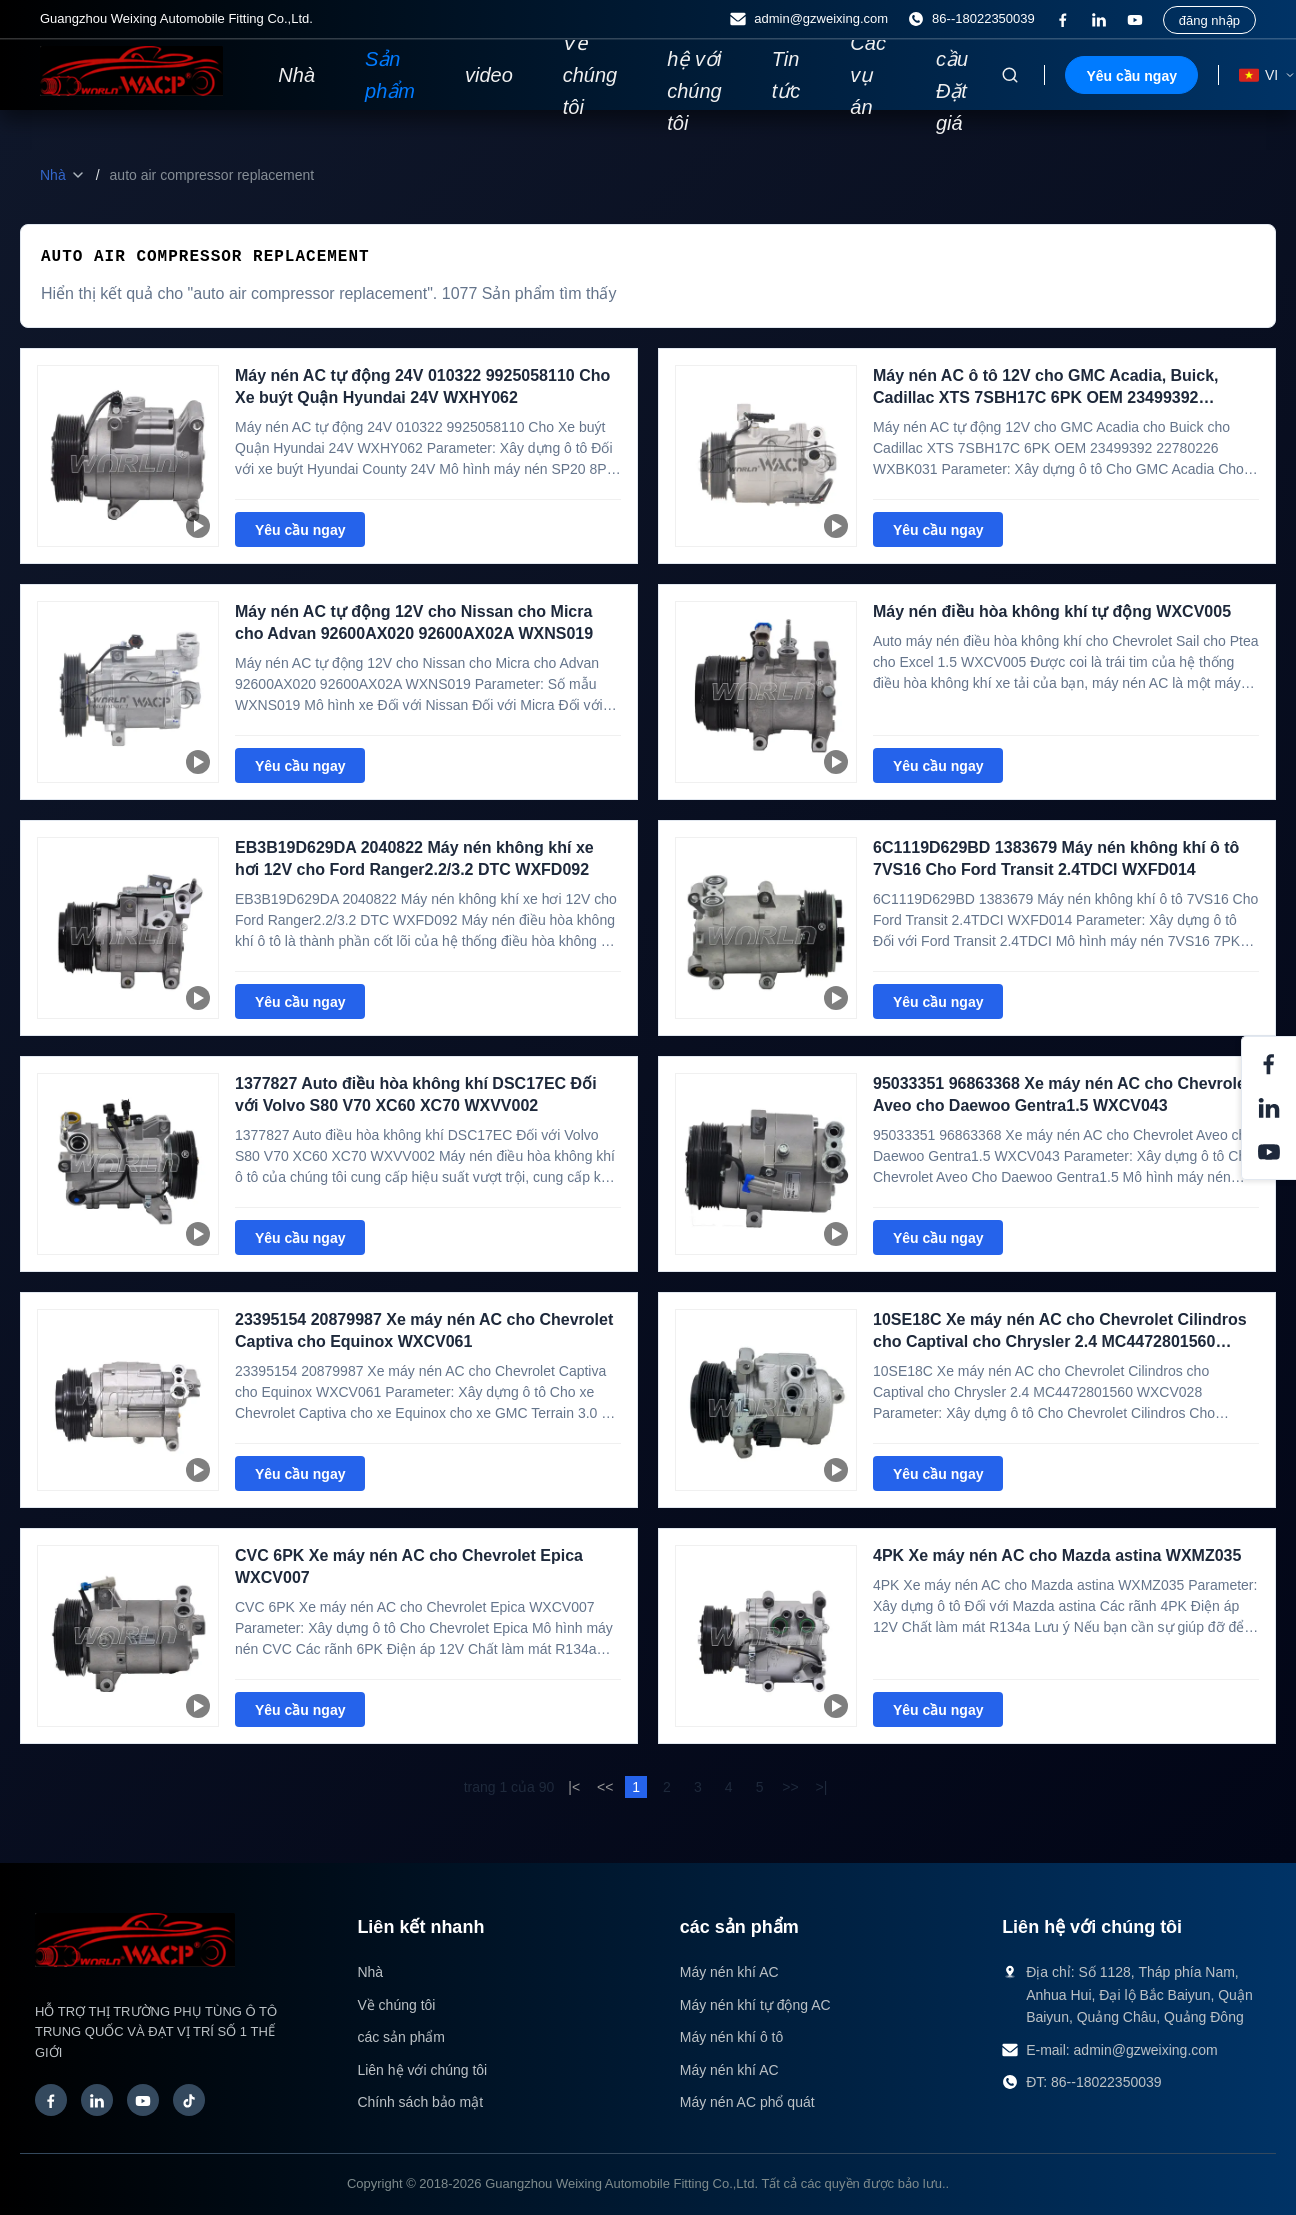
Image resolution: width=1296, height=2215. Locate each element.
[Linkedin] (1099, 20)
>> (790, 1787)
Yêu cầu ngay (1131, 76)
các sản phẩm (401, 2037)
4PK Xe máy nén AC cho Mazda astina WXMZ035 (1057, 1555)
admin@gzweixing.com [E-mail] (809, 19)
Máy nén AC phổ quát (747, 2102)
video (489, 75)
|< (574, 1787)
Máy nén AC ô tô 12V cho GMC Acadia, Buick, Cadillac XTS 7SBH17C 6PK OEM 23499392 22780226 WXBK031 (1046, 398)
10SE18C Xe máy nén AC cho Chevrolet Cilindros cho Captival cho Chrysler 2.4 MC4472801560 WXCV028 (1060, 1342)
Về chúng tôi (590, 75)
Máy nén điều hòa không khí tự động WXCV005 (1052, 611)
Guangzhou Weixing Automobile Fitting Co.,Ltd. (621, 2183)
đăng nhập (1209, 20)
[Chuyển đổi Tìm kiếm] (1010, 75)
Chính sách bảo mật (420, 2102)
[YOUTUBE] (1135, 20)
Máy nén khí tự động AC (755, 2005)
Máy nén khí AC (729, 1972)
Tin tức (786, 75)
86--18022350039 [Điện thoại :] (971, 19)
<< (605, 1787)
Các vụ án (868, 75)
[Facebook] (1063, 20)
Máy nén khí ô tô (732, 2037)
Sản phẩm (390, 75)
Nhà (296, 75)
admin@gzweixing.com (1146, 2050)
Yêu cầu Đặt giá (954, 75)
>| (821, 1787)
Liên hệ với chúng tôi (694, 75)
